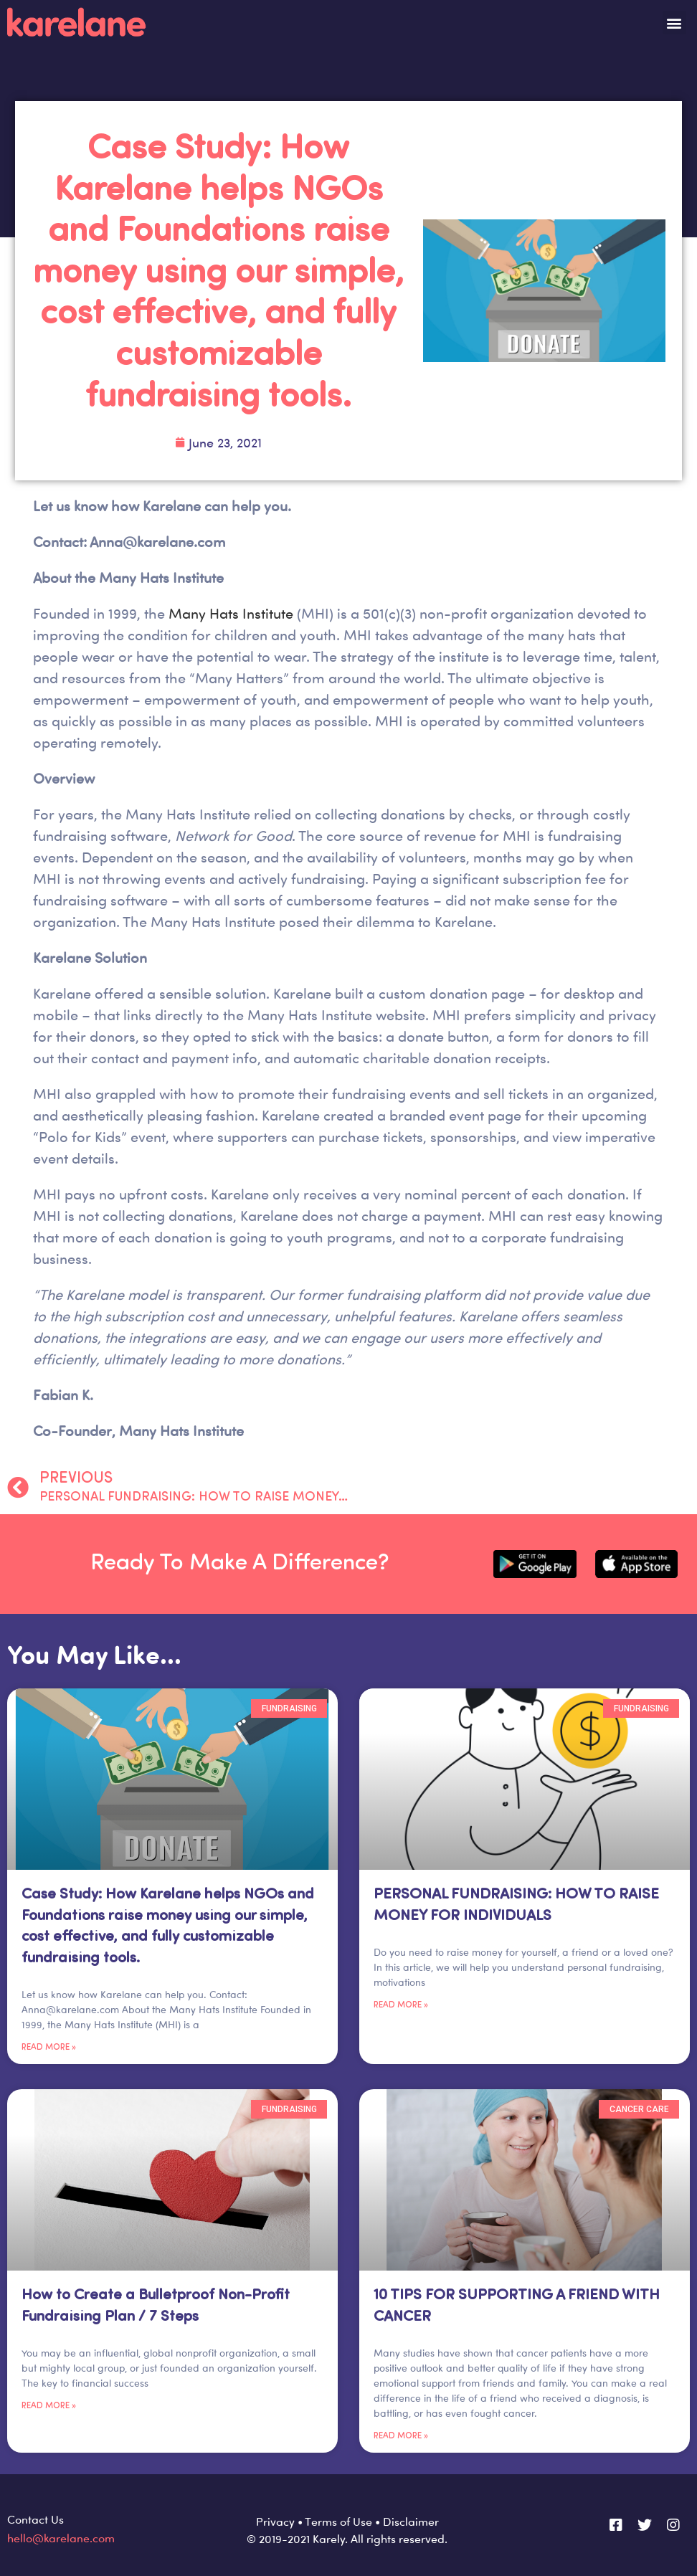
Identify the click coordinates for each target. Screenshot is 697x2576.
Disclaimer (411, 2521)
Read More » (49, 2047)
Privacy (275, 2521)
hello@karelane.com (61, 2538)
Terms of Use (338, 2521)
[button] (674, 22)
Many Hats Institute (233, 613)
